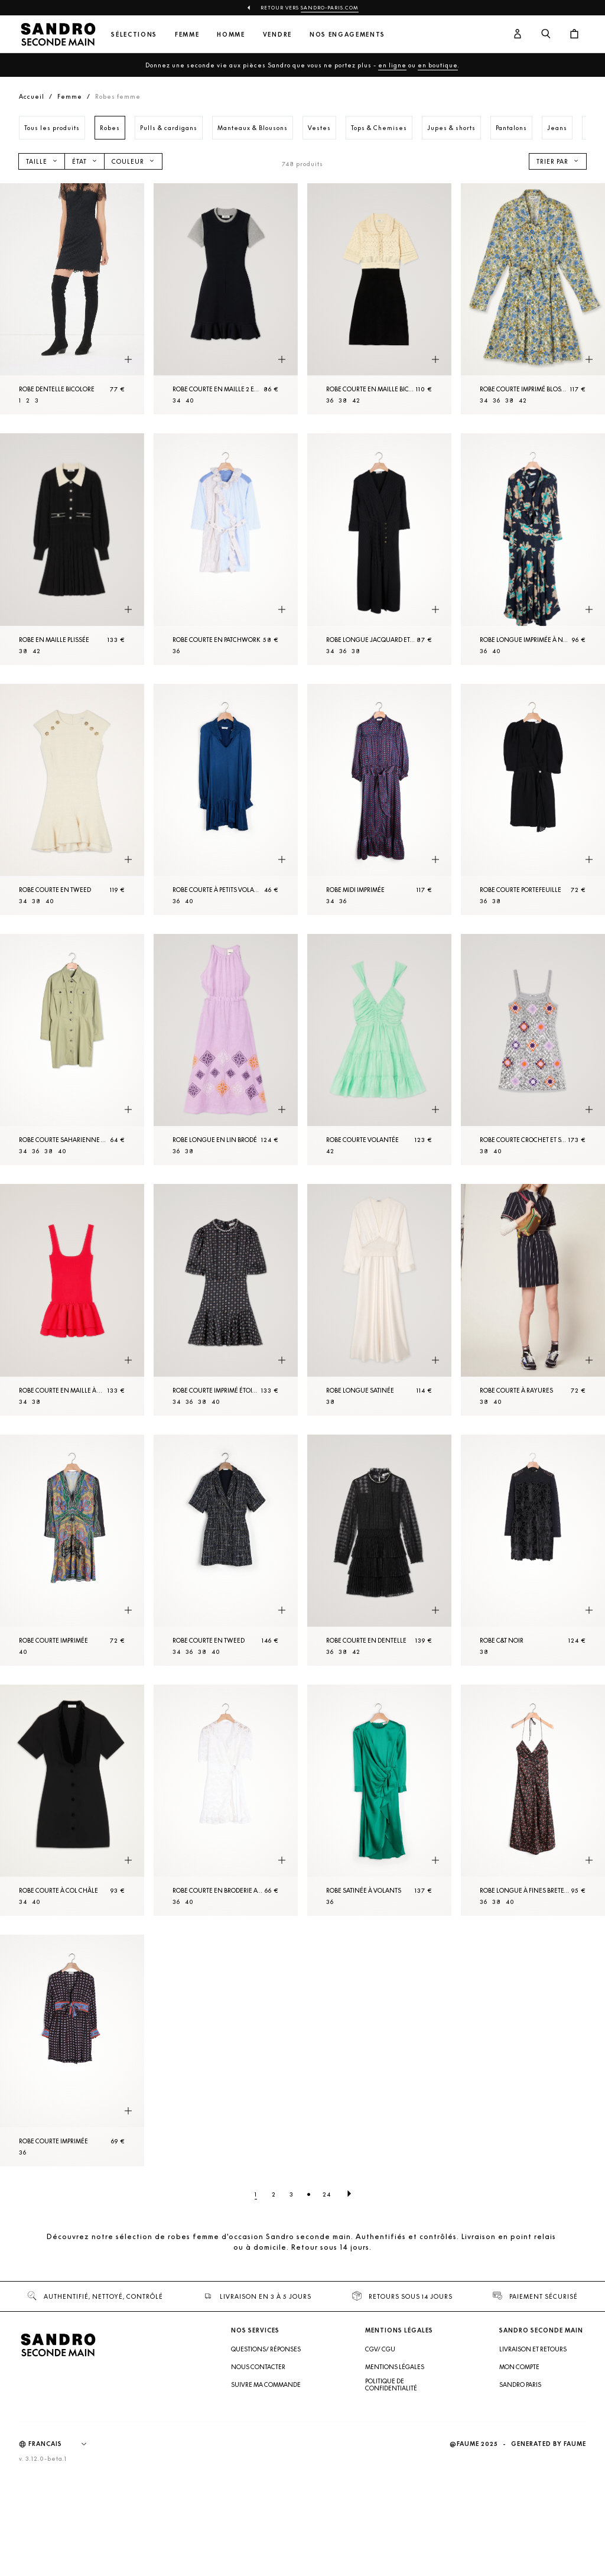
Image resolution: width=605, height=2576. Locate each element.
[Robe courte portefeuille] (533, 799)
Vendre (277, 34)
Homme (231, 34)
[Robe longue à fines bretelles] (533, 1800)
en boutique (438, 65)
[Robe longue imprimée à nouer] (533, 548)
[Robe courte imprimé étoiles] (226, 1299)
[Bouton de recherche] (546, 34)
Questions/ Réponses (266, 2349)
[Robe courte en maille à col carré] (72, 1299)
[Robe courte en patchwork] (226, 548)
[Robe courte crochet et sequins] (533, 1049)
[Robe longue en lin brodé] (226, 1049)
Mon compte (519, 2366)
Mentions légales (394, 2366)
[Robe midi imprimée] (379, 799)
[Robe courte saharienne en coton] (72, 1049)
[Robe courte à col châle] (72, 1800)
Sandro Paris (520, 2384)
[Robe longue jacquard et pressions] (379, 548)
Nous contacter (258, 2366)
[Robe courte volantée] (379, 1049)
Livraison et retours (533, 2349)
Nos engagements (347, 34)
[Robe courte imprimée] (72, 1550)
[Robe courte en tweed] (72, 799)
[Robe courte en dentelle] (379, 1550)
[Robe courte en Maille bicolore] (379, 298)
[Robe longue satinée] (379, 1299)
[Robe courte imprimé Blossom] (533, 298)
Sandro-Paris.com (330, 8)
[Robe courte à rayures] (533, 1299)
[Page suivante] (349, 2194)
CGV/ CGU (380, 2349)
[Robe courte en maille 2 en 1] (226, 298)
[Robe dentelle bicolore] (72, 298)
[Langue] (63, 2444)
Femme (187, 34)
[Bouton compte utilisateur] (517, 34)
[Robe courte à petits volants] (226, 799)
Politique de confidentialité (391, 2384)
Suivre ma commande (266, 2384)
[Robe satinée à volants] (379, 1800)
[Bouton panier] (574, 34)
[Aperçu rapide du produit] (128, 359)
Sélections (134, 34)
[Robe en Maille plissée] (72, 548)
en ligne (392, 65)
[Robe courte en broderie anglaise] (226, 1800)
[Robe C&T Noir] (533, 1550)
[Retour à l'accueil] (58, 34)
